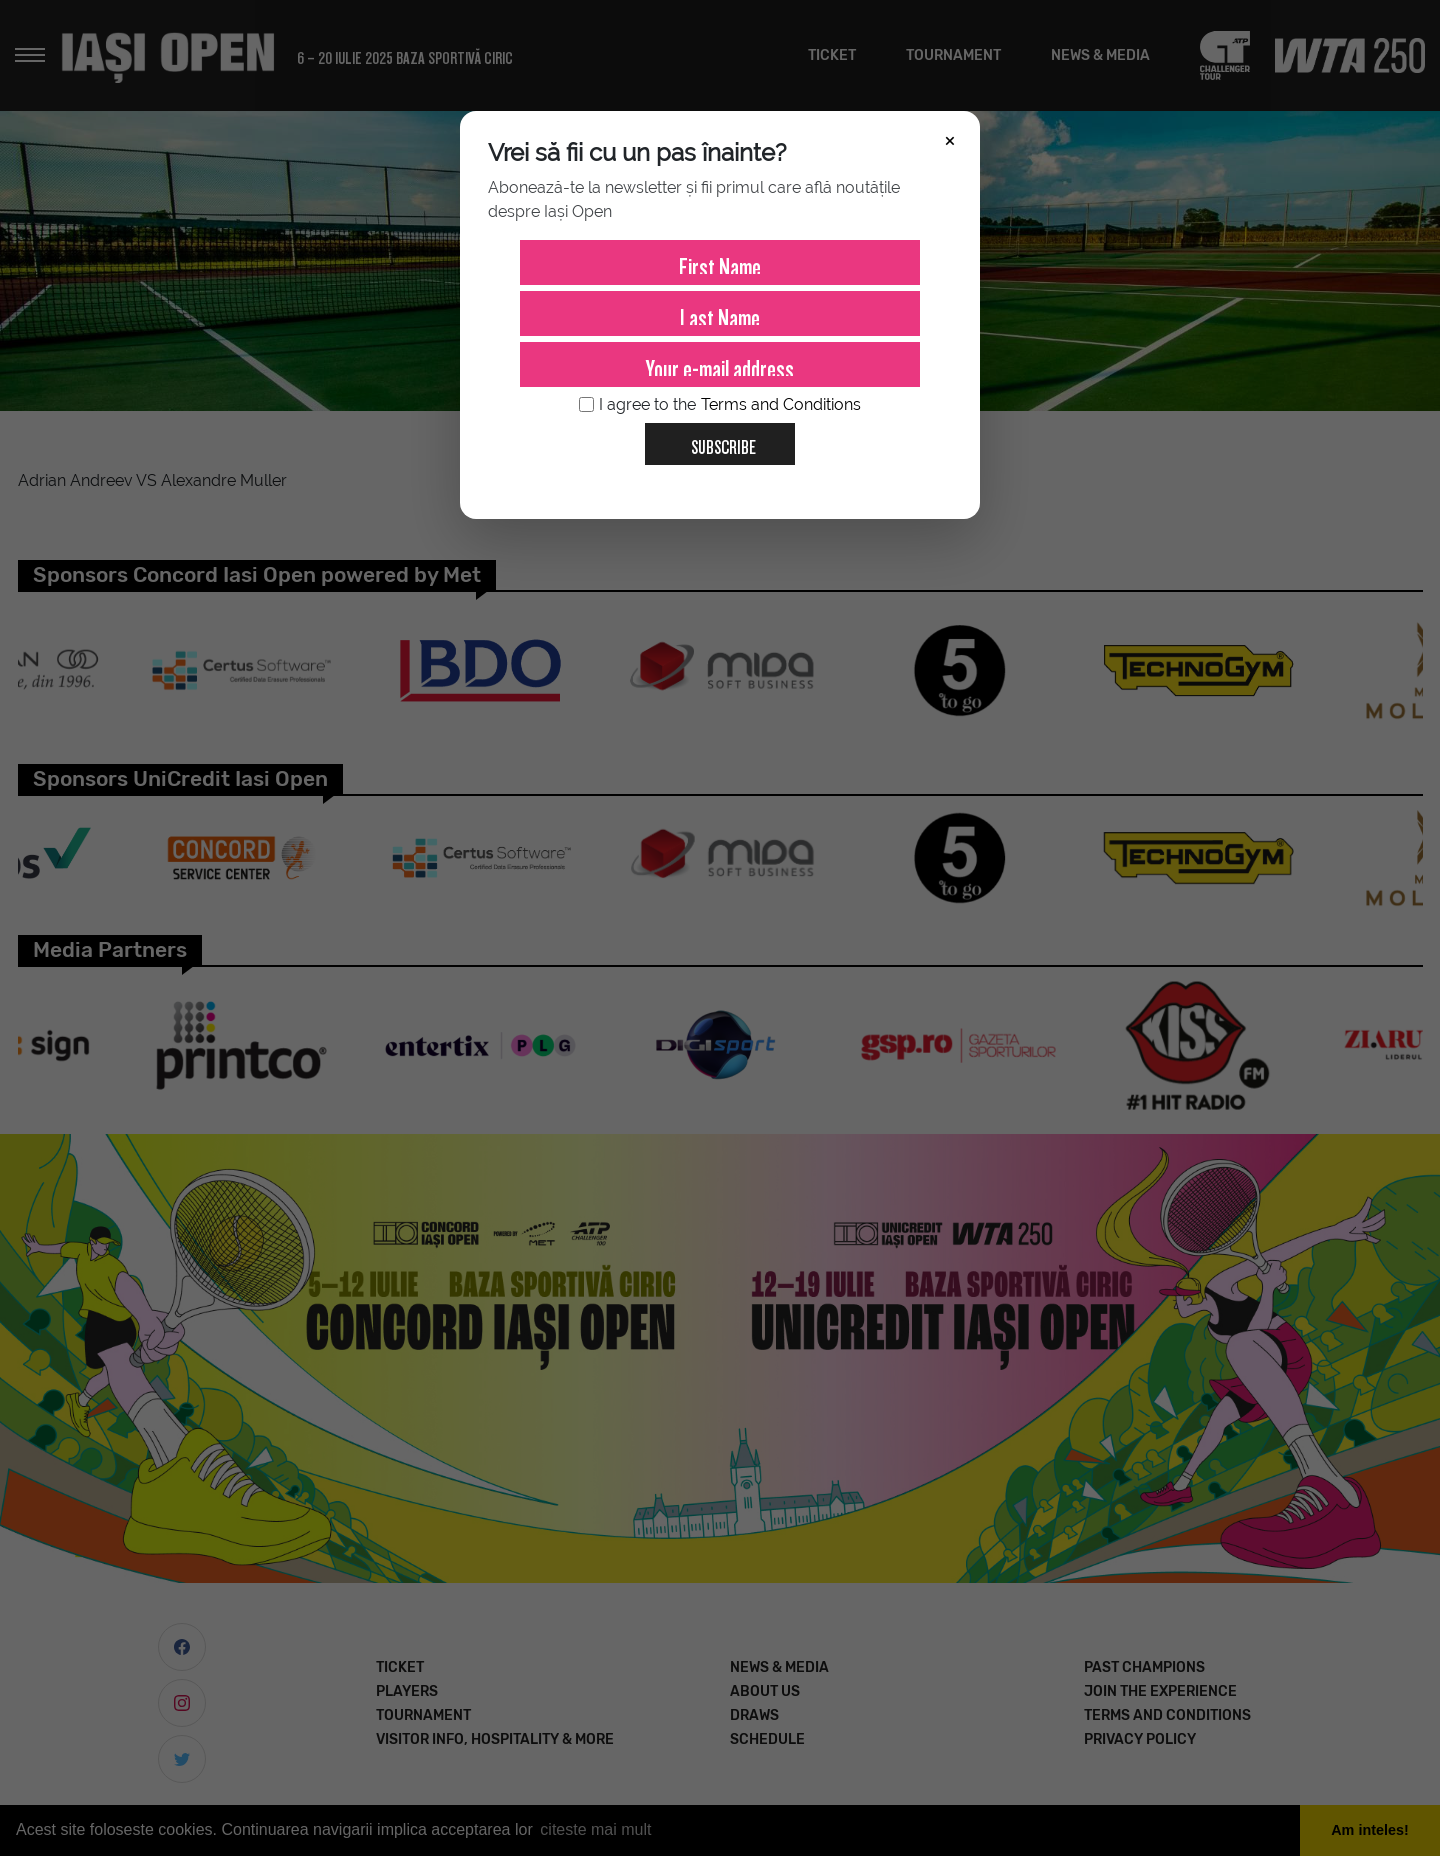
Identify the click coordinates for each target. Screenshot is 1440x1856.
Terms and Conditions (781, 404)
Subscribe (715, 440)
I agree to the (720, 405)
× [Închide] (950, 139)
